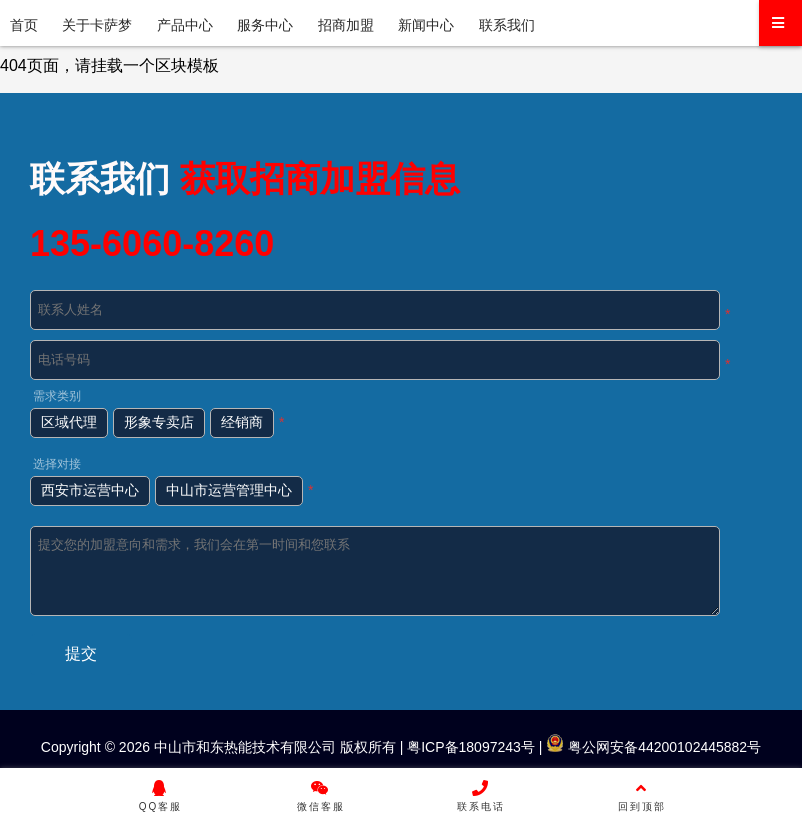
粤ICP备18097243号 (469, 747)
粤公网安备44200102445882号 (653, 747)
